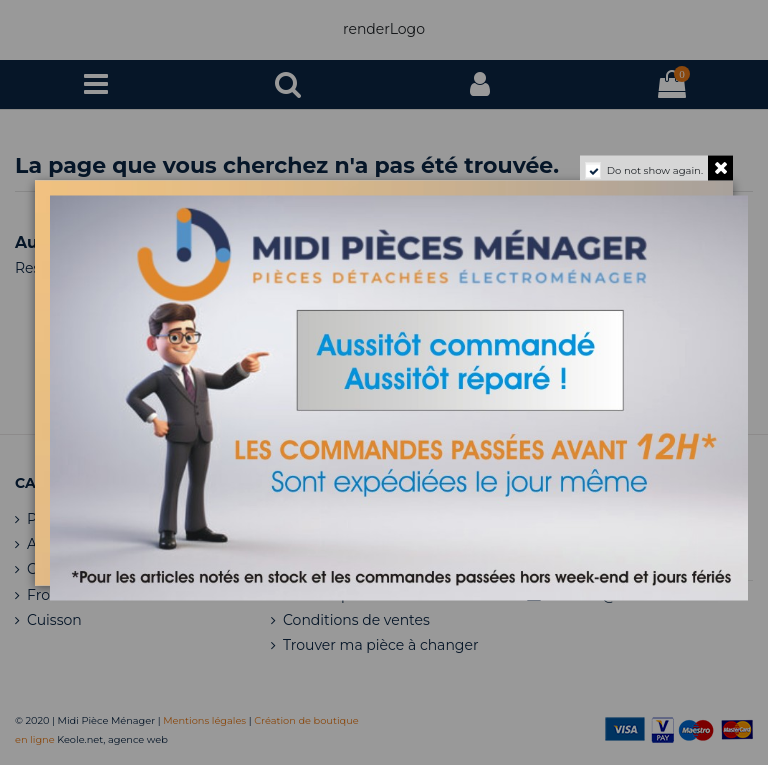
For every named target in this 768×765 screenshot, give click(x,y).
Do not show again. (655, 169)
